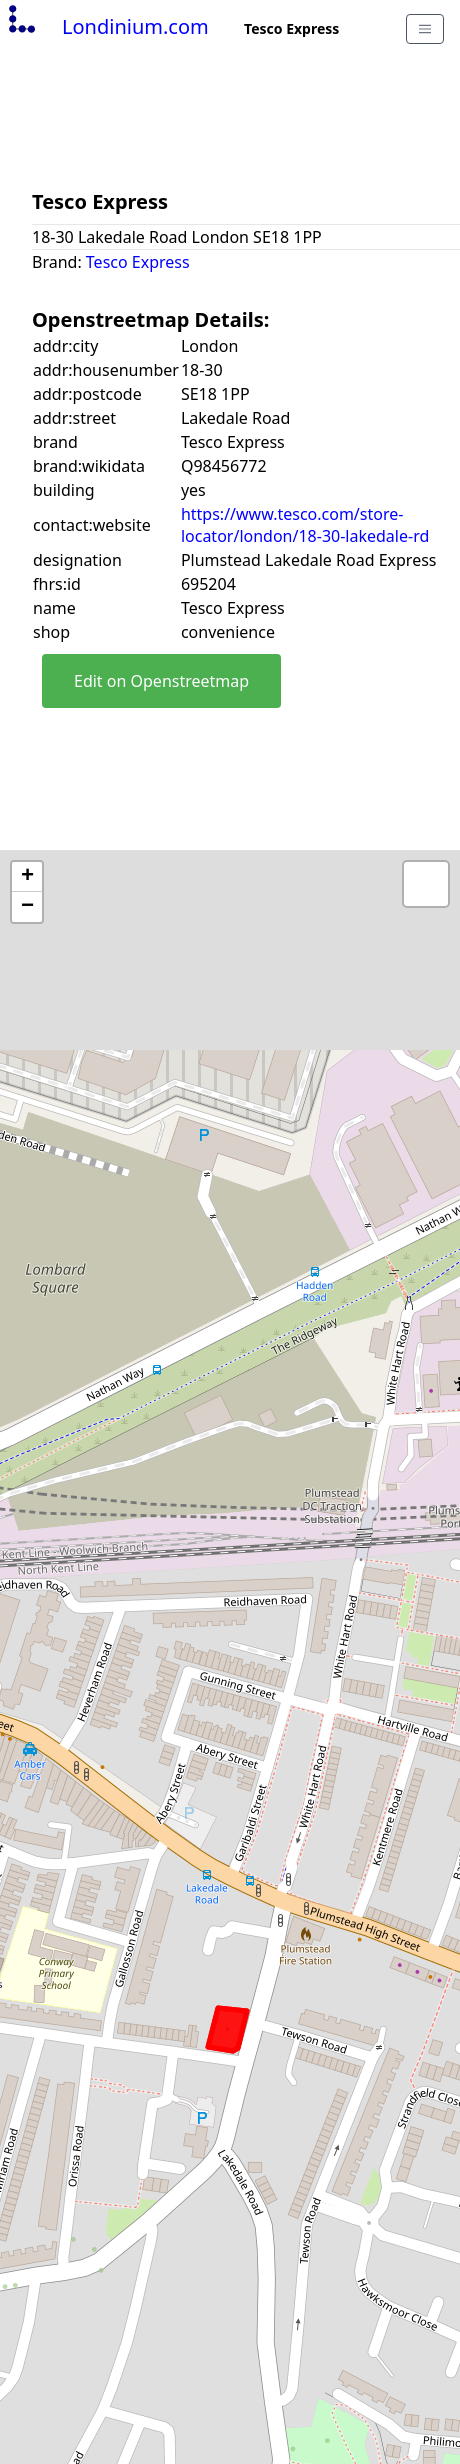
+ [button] (27, 877)
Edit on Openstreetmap (161, 681)
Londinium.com (106, 26)
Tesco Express (138, 262)
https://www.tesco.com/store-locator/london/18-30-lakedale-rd (305, 525)
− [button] (27, 907)
